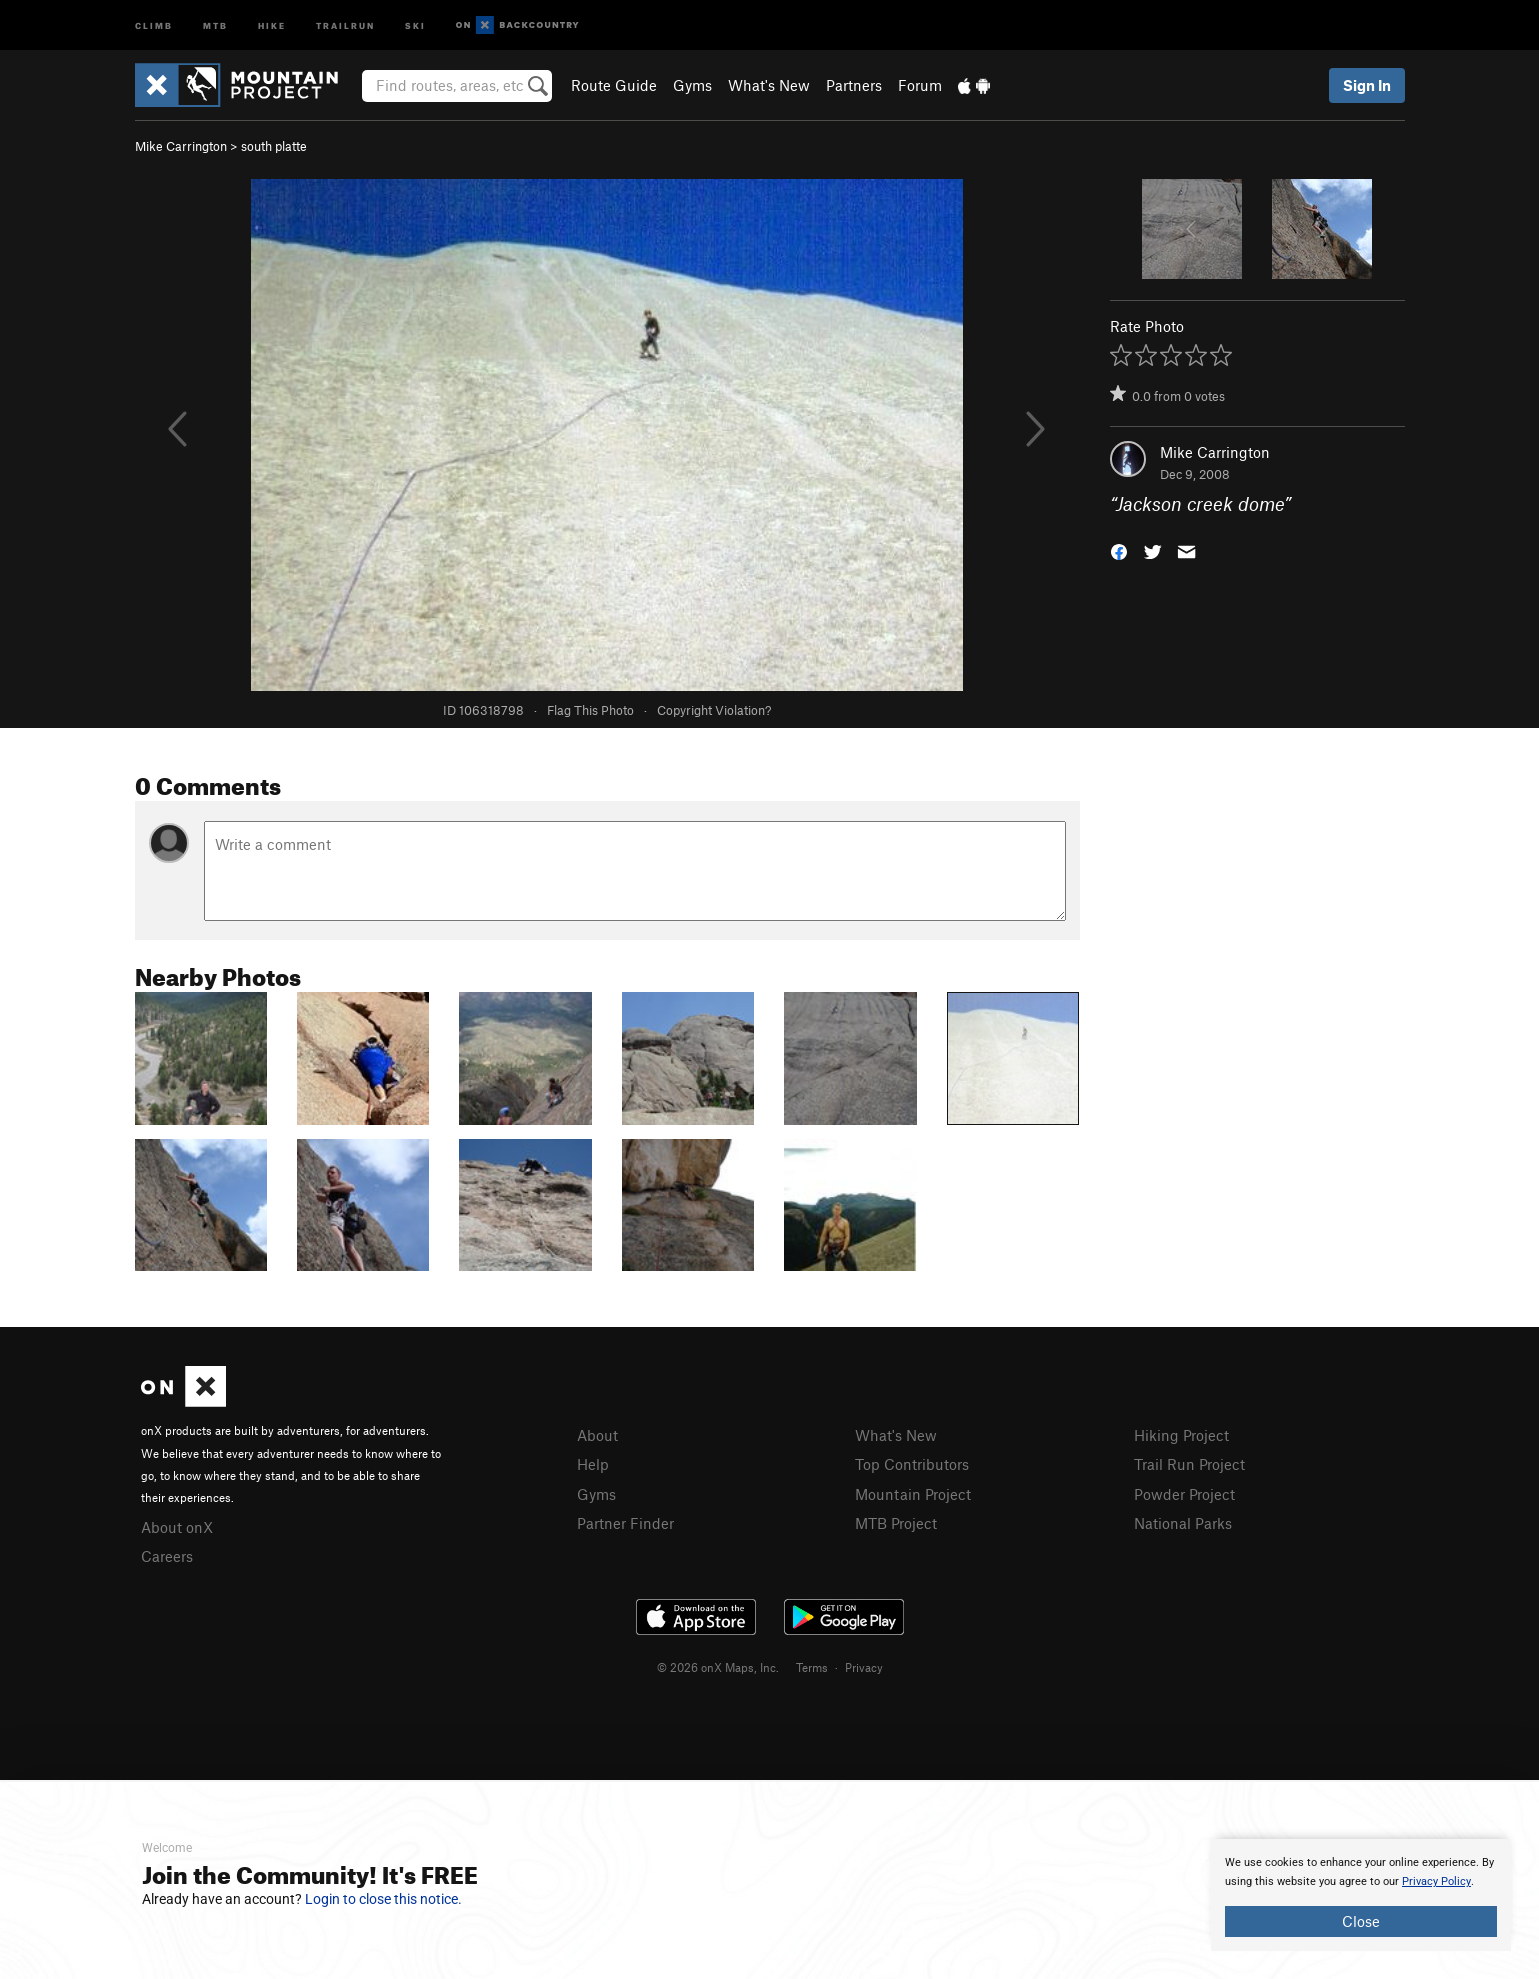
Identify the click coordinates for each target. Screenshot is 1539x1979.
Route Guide (614, 85)
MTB (215, 24)
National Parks (1183, 1523)
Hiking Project (1181, 1435)
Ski (415, 24)
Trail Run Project (1189, 1464)
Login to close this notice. (383, 1899)
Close (1361, 1921)
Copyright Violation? (714, 710)
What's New (769, 85)
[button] (1119, 550)
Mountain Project (913, 1494)
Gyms (692, 85)
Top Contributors (912, 1464)
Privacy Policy (1436, 1881)
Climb (154, 24)
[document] (1361, 1895)
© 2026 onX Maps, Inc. (718, 1667)
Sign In (1367, 85)
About (597, 1435)
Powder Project (1184, 1494)
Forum (920, 85)
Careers (167, 1556)
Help (593, 1464)
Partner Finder (625, 1523)
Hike (272, 24)
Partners (854, 85)
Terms (812, 1667)
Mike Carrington (181, 146)
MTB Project (896, 1523)
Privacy (864, 1667)
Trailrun (345, 24)
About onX (177, 1527)
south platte (274, 146)
